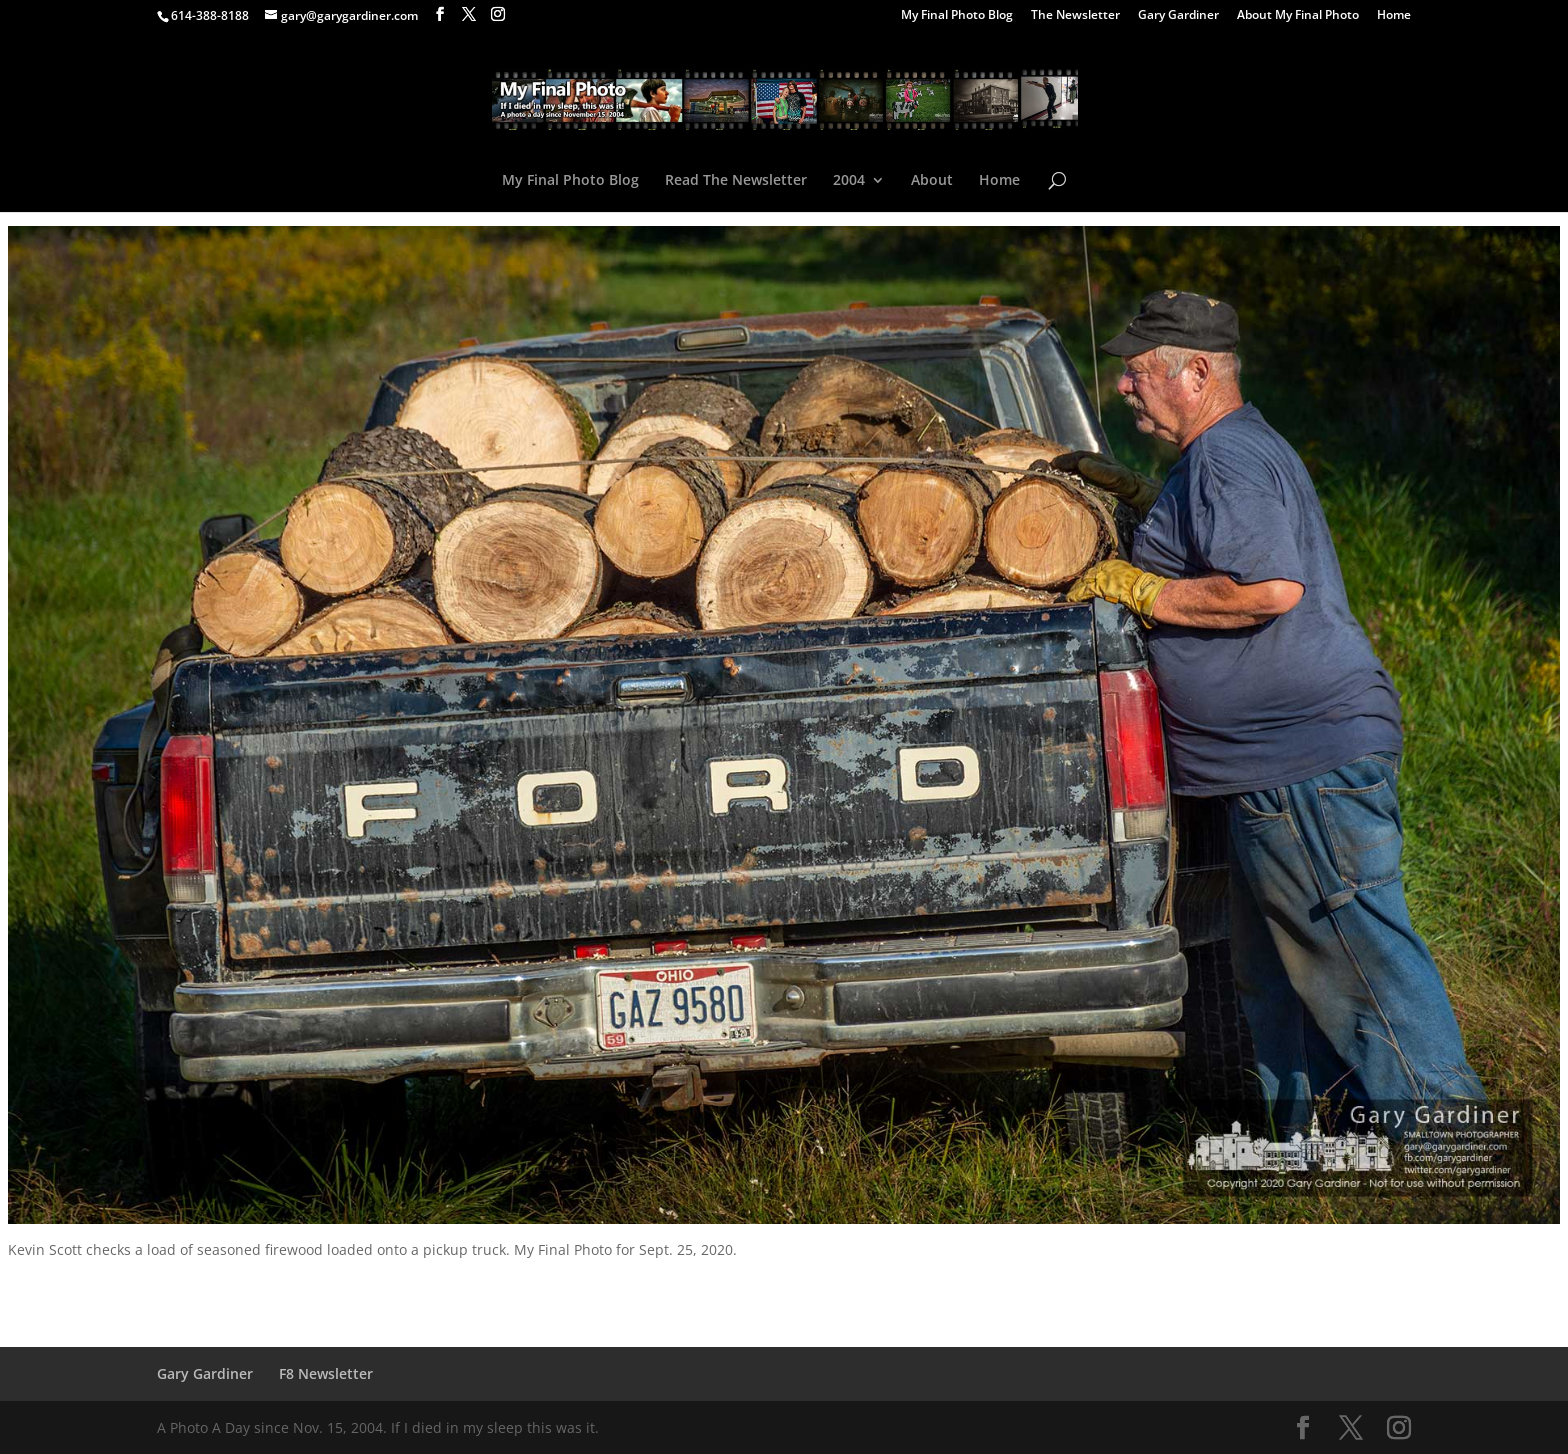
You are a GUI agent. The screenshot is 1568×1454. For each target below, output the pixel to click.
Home (1394, 16)
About (932, 181)
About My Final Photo (1298, 16)
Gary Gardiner (1178, 16)
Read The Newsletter (736, 181)
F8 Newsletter (326, 1373)
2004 (849, 181)
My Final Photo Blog (957, 16)
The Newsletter (1075, 16)
